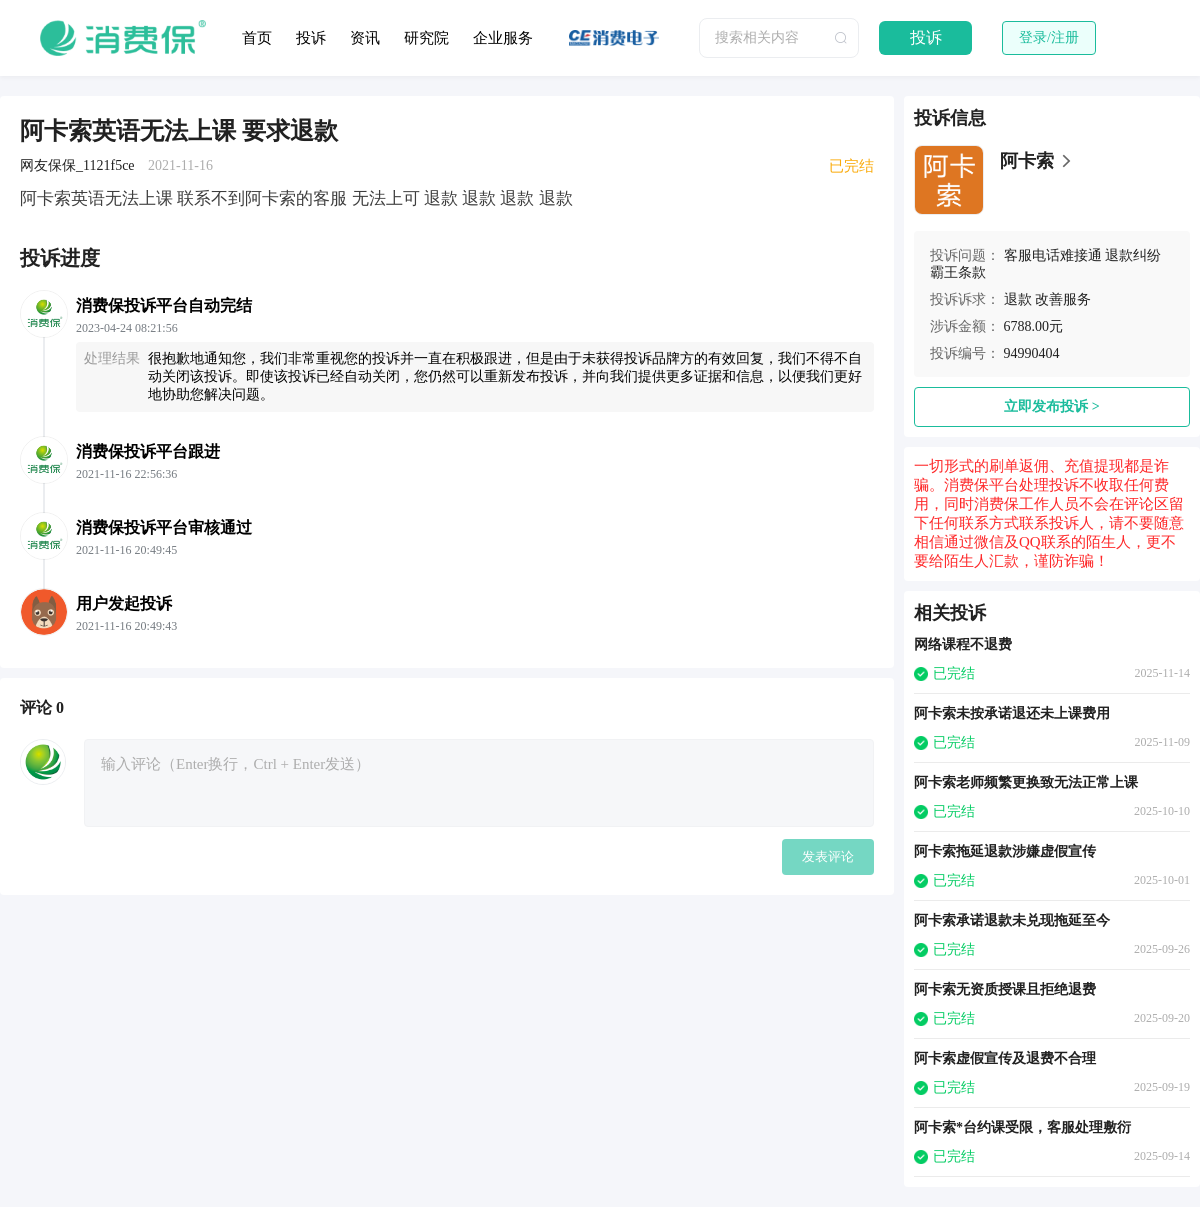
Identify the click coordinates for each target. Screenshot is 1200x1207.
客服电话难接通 (1053, 255)
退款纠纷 (1133, 255)
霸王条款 (958, 272)
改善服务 (1063, 299)
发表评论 (828, 856)
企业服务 (503, 38)
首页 (257, 38)
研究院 (426, 38)
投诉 (311, 38)
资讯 (365, 38)
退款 (1018, 299)
